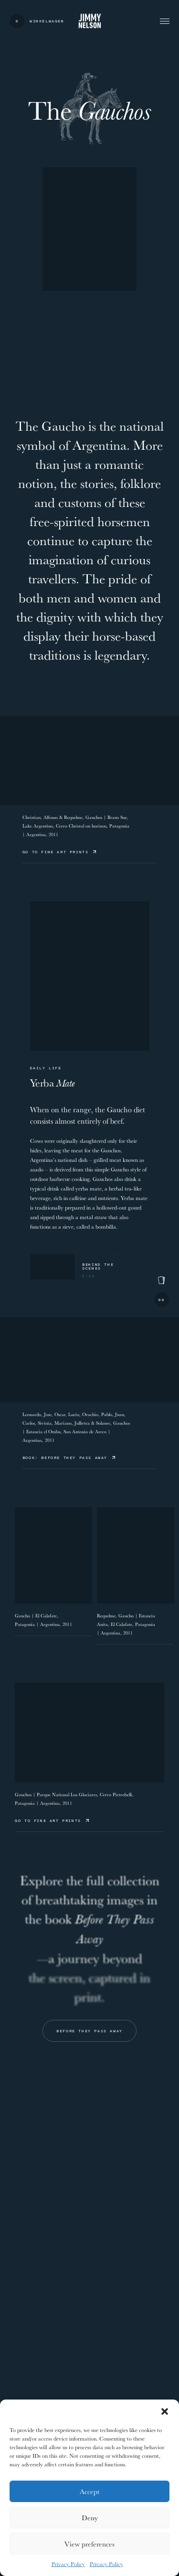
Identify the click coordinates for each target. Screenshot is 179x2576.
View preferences (89, 2544)
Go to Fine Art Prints (59, 851)
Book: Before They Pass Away (68, 1457)
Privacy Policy (68, 2564)
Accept (89, 2491)
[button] (164, 2411)
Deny (90, 2518)
